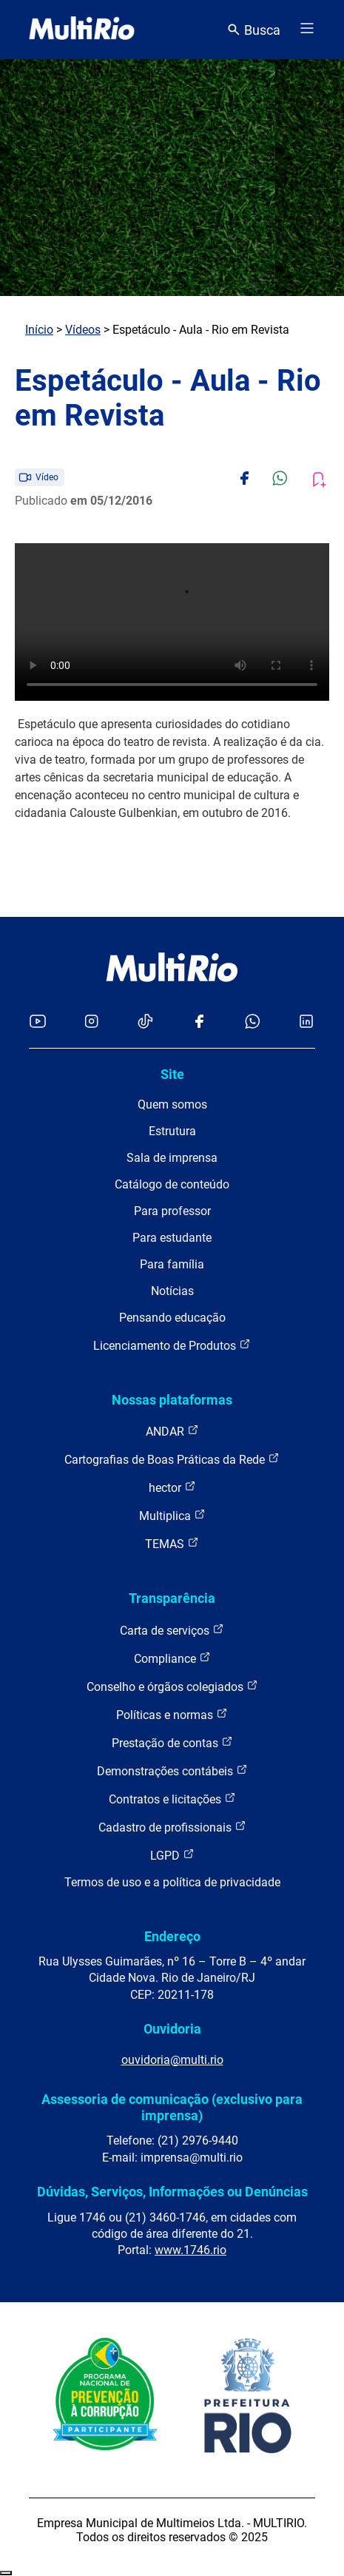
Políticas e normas (172, 1714)
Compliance (172, 1658)
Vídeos (83, 330)
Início (39, 330)
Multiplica (172, 1515)
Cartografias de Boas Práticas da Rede (172, 1459)
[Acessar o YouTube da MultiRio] (38, 1022)
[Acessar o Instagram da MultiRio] (91, 1022)
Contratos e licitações (172, 1798)
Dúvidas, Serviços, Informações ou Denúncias (172, 2191)
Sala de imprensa (172, 1158)
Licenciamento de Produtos (172, 1345)
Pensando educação (172, 1318)
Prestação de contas (172, 1742)
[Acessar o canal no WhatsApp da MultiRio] (252, 1022)
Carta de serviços (172, 1630)
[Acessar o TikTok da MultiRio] (145, 1022)
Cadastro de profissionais (172, 1827)
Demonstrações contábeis (172, 1770)
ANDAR (172, 1431)
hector (172, 1487)
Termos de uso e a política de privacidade (172, 1882)
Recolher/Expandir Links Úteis (6, 2573)
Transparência (172, 1598)
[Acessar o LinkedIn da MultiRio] (306, 1022)
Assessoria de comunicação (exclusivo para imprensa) (172, 2107)
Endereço (172, 1936)
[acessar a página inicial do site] (81, 29)
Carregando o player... (172, 622)
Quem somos (172, 1104)
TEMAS (172, 1543)
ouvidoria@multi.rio (172, 2060)
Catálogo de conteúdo (172, 1184)
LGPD (172, 1855)
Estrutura (172, 1131)
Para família (172, 1264)
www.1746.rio (190, 2250)
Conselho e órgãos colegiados (172, 1686)
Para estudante (172, 1238)
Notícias (172, 1291)
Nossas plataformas (172, 1400)
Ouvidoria (172, 2029)
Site (172, 1074)
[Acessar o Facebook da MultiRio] (199, 1022)
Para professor (172, 1211)
